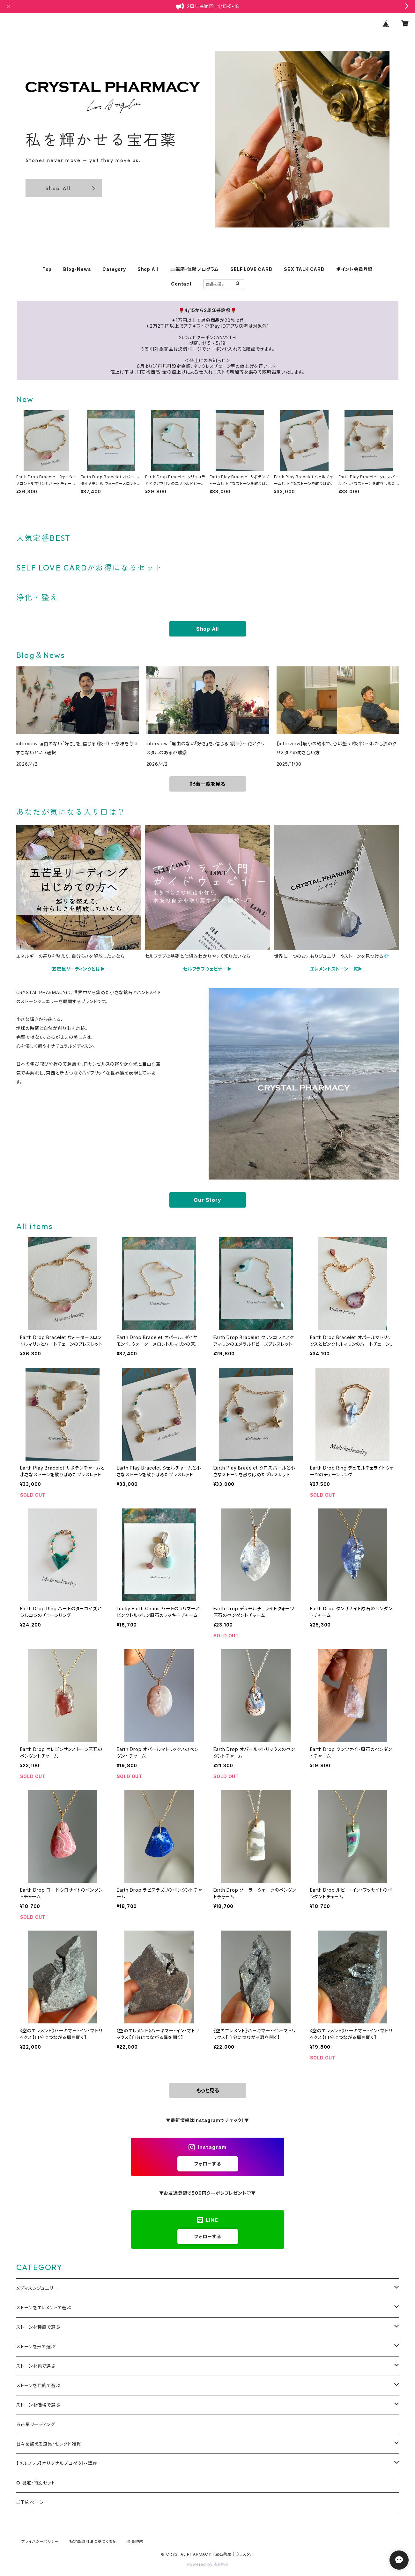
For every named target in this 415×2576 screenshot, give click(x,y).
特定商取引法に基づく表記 (93, 2541)
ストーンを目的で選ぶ (38, 2385)
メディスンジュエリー (37, 2288)
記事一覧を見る (207, 784)
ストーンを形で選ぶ (36, 2346)
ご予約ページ (30, 2502)
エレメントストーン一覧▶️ (336, 969)
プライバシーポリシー (40, 2541)
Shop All (147, 269)
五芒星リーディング (35, 2424)
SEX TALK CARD (304, 269)
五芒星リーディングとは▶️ (78, 969)
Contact (181, 284)
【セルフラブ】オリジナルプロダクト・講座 (57, 2463)
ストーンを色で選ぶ (36, 2366)
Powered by (207, 2564)
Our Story (207, 1200)
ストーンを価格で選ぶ (38, 2405)
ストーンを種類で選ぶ (38, 2327)
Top (47, 269)
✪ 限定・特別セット (35, 2482)
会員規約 (135, 2541)
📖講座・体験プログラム (194, 269)
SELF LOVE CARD (251, 269)
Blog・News (77, 269)
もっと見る (207, 2090)
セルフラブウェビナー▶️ (207, 969)
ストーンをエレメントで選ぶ (43, 2307)
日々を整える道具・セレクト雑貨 (48, 2443)
